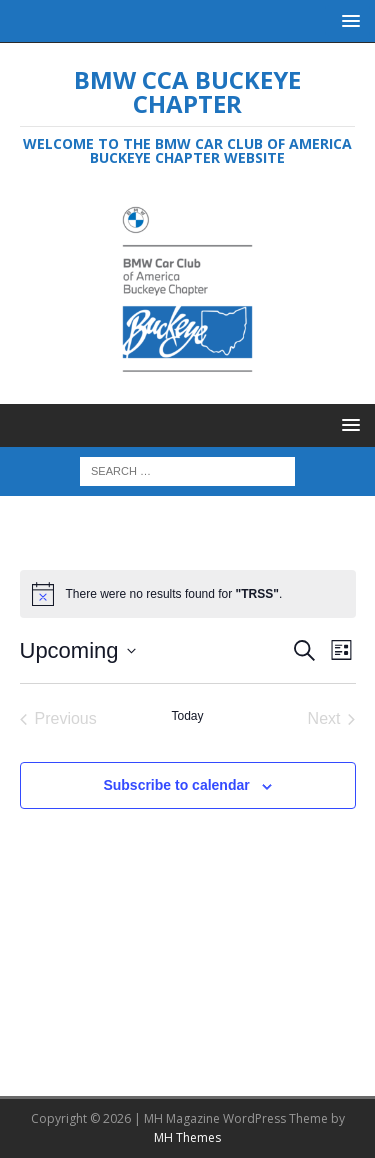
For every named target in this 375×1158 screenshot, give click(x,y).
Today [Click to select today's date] (187, 716)
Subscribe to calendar (176, 785)
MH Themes (187, 1137)
